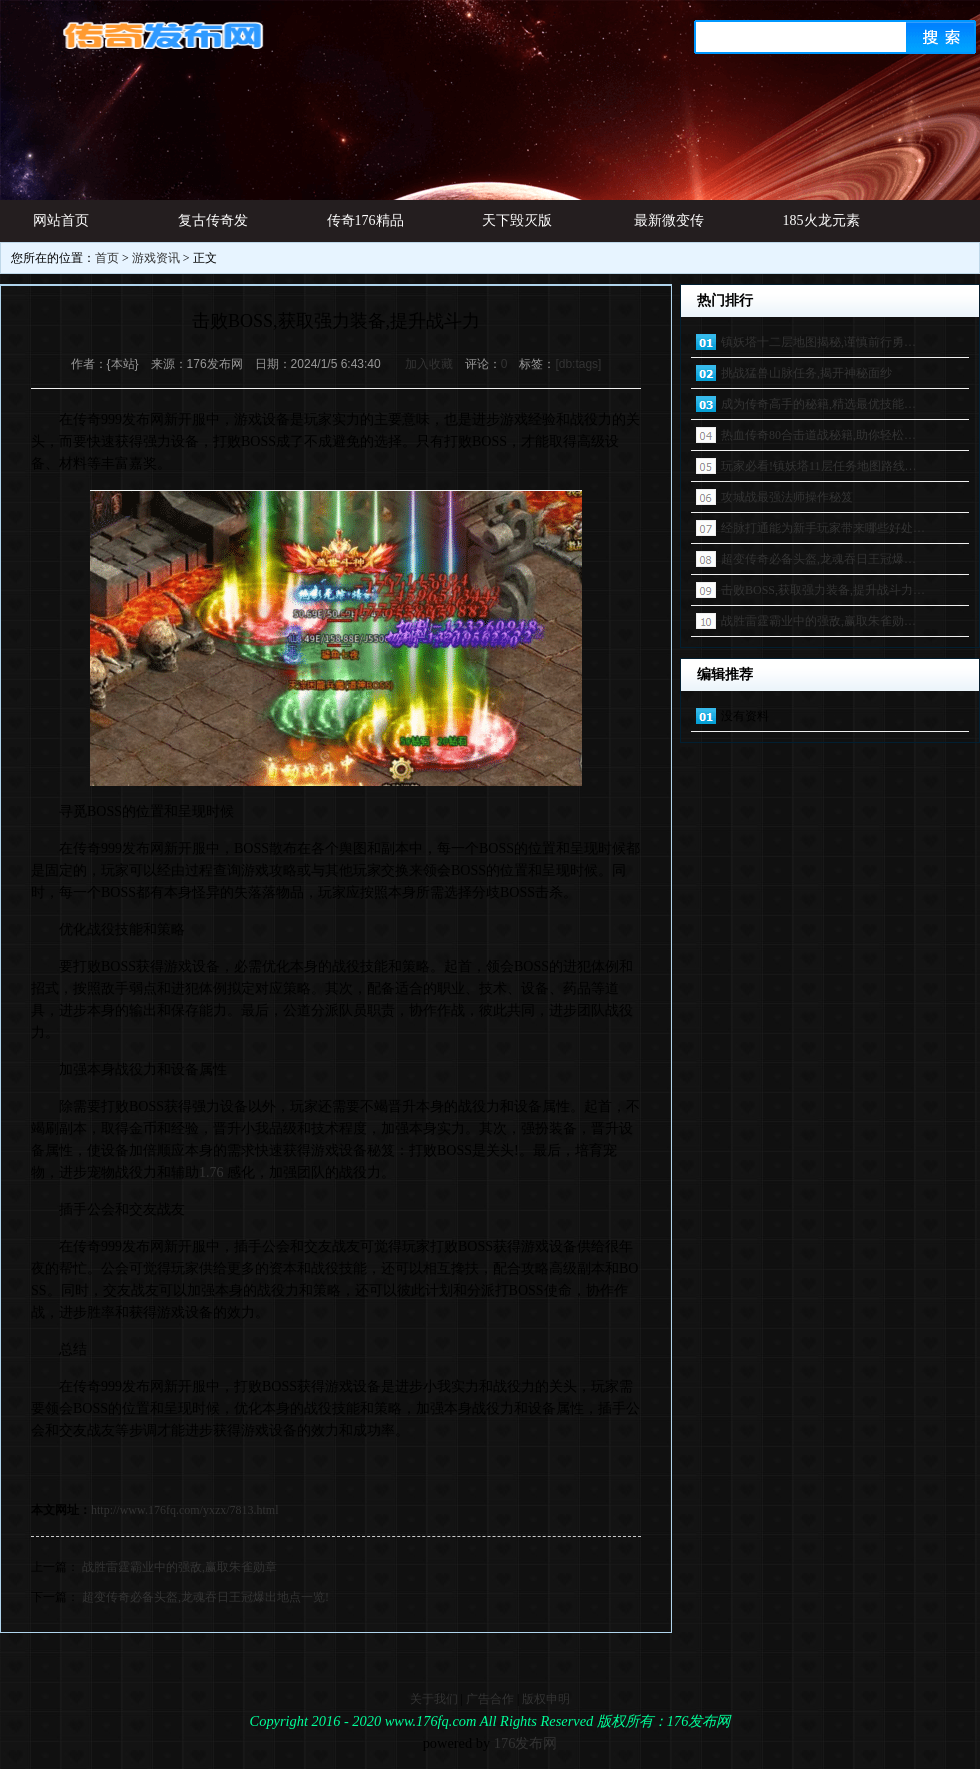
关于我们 (434, 1699)
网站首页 (61, 220)
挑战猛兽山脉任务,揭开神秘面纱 (806, 373)
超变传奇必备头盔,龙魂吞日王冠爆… (818, 559)
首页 (107, 258)
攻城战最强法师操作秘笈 (787, 497)
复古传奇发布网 (213, 227)
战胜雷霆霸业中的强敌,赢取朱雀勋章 (179, 1567)
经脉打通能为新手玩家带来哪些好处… (823, 528)
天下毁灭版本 (517, 227)
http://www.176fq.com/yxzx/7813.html (185, 1510)
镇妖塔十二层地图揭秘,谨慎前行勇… (818, 342)
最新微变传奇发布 (669, 227)
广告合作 (490, 1699)
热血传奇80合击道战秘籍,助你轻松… (818, 435)
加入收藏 (429, 364)
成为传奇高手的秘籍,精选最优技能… (818, 404)
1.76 (211, 1172)
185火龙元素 (821, 220)
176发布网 (526, 1743)
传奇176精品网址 (365, 227)
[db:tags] (578, 364)
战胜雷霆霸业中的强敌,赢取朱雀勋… (818, 621)
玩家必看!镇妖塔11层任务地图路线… (819, 466)
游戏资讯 (156, 258)
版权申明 (546, 1699)
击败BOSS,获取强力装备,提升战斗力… (823, 590)
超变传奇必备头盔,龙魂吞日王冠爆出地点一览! (205, 1597)
